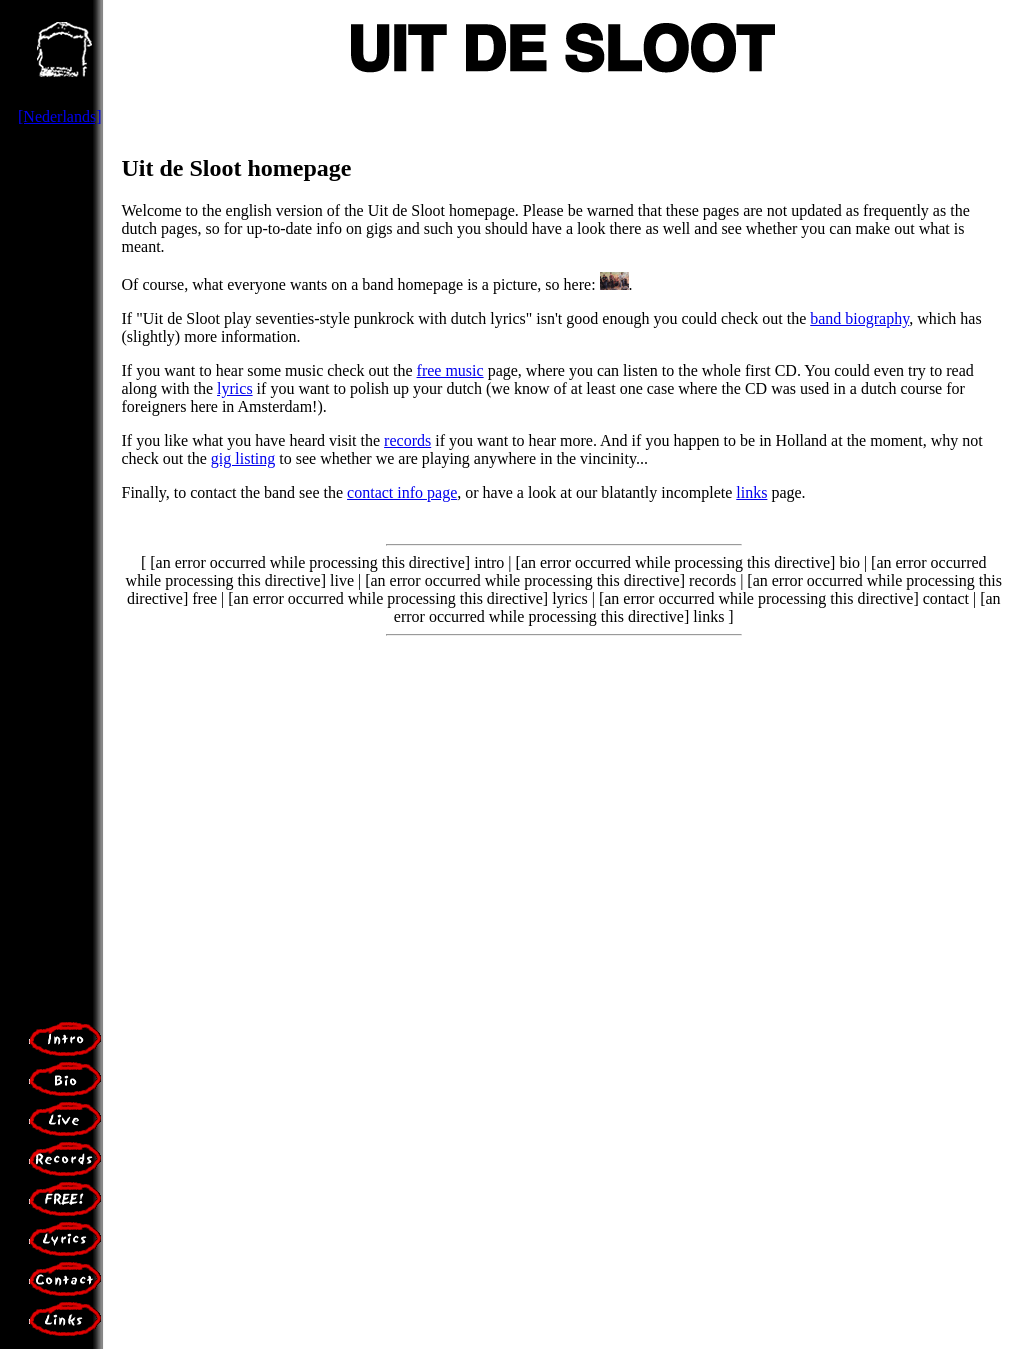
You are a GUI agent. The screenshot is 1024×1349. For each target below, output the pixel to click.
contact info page (402, 492)
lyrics (235, 388)
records (407, 440)
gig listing (243, 458)
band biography (859, 318)
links (751, 492)
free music (450, 370)
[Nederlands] (60, 116)
